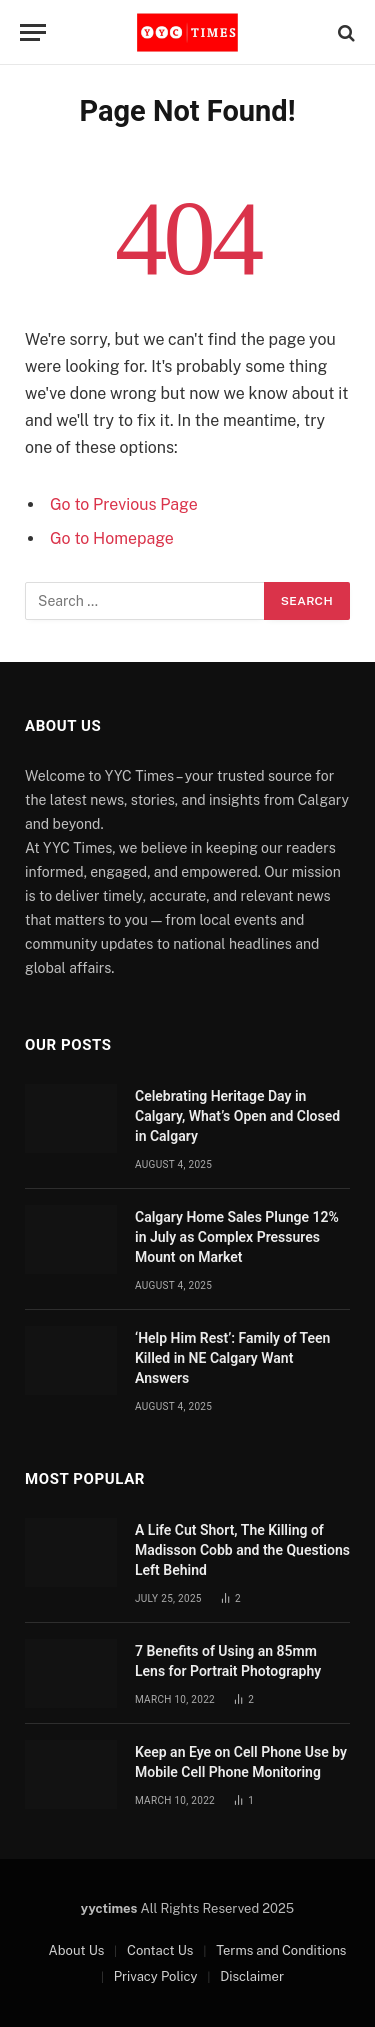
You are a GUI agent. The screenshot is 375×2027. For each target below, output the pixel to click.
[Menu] (33, 32)
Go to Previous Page (124, 504)
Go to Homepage (112, 538)
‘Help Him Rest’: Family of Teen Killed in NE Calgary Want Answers (232, 1358)
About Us (77, 1950)
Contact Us (160, 1950)
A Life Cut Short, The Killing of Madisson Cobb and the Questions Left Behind (242, 1550)
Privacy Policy (156, 1976)
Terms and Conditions (281, 1950)
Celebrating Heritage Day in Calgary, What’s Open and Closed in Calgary (237, 1116)
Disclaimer (252, 1976)
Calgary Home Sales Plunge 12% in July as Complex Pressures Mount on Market (237, 1237)
